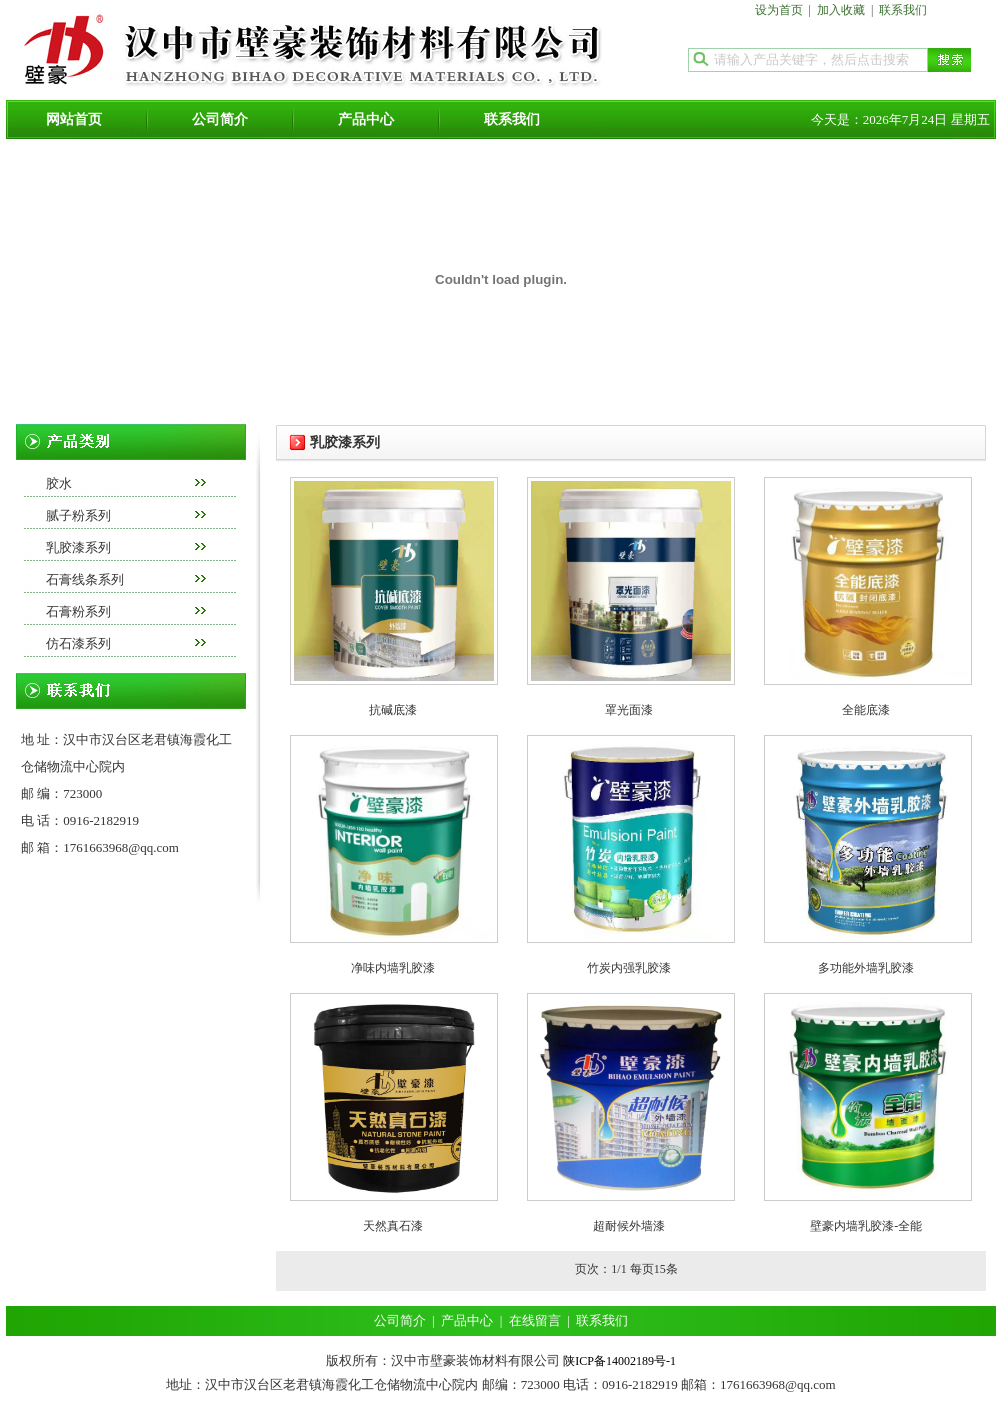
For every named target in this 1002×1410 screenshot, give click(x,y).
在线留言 (535, 1320)
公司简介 (220, 119)
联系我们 (903, 10)
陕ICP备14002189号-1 (619, 1361)
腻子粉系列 (78, 515)
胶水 (59, 483)
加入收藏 (841, 10)
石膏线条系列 (85, 579)
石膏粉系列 (78, 611)
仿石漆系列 (78, 643)
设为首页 (779, 10)
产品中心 (366, 119)
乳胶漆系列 (78, 547)
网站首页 (74, 119)
